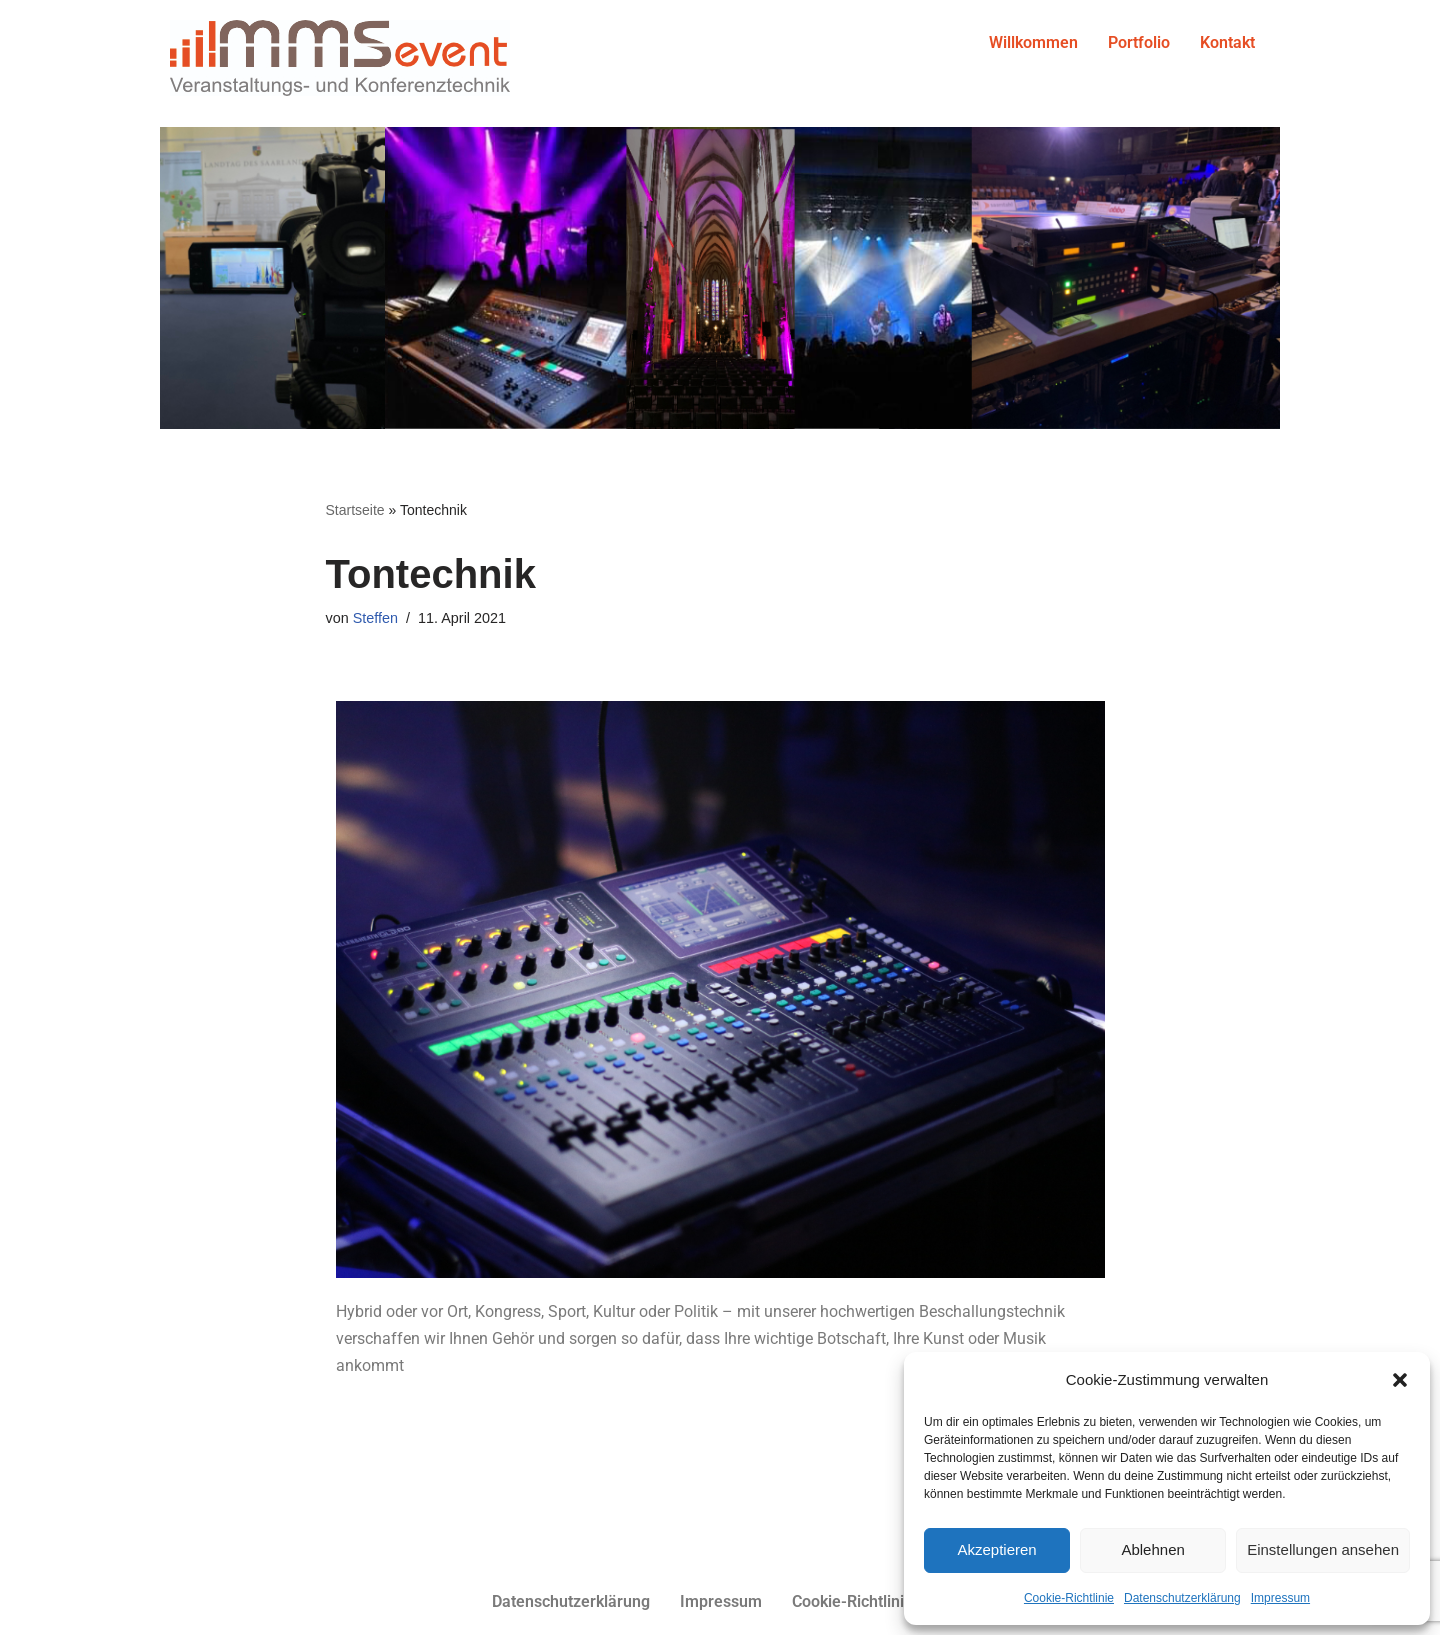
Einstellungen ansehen (1323, 1549)
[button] (1400, 1380)
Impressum (1280, 1598)
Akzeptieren (996, 1549)
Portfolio (1139, 42)
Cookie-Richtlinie (1069, 1598)
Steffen (375, 618)
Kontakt (1227, 42)
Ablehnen (1152, 1549)
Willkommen (1033, 42)
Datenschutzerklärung (1182, 1598)
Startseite (355, 510)
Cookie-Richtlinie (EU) (870, 1601)
